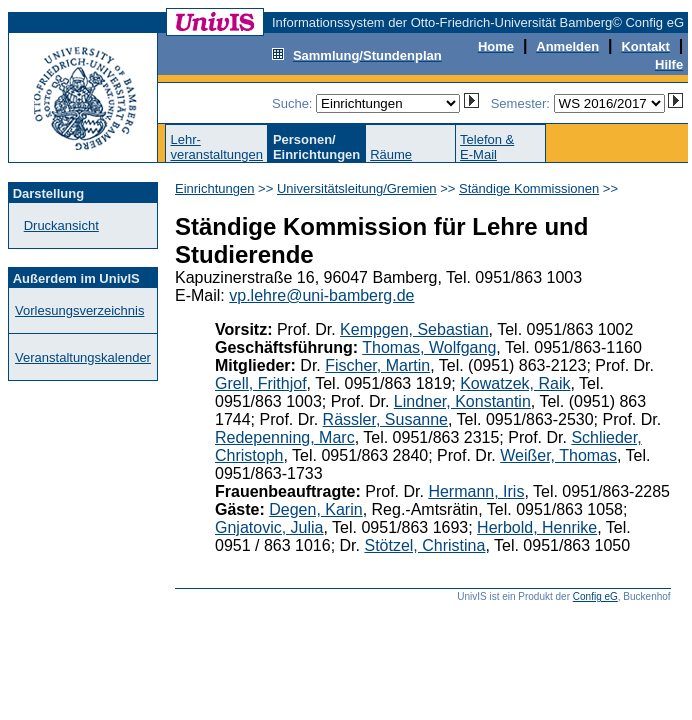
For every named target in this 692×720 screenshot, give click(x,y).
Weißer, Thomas (558, 455)
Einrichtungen (215, 188)
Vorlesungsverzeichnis (79, 310)
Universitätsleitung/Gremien (357, 188)
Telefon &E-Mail (487, 147)
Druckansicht (61, 225)
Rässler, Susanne (385, 419)
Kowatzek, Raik (515, 383)
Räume (391, 154)
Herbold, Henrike (537, 527)
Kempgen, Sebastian (414, 329)
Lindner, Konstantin (462, 401)
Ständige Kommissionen (529, 188)
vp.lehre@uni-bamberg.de (321, 295)
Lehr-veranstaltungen (216, 147)
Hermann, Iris (476, 491)
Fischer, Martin (377, 365)
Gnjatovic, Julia (269, 527)
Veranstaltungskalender (83, 357)
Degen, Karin (315, 509)
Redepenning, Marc (285, 437)
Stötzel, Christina (424, 545)
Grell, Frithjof (261, 383)
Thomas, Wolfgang (429, 347)
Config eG (595, 596)
